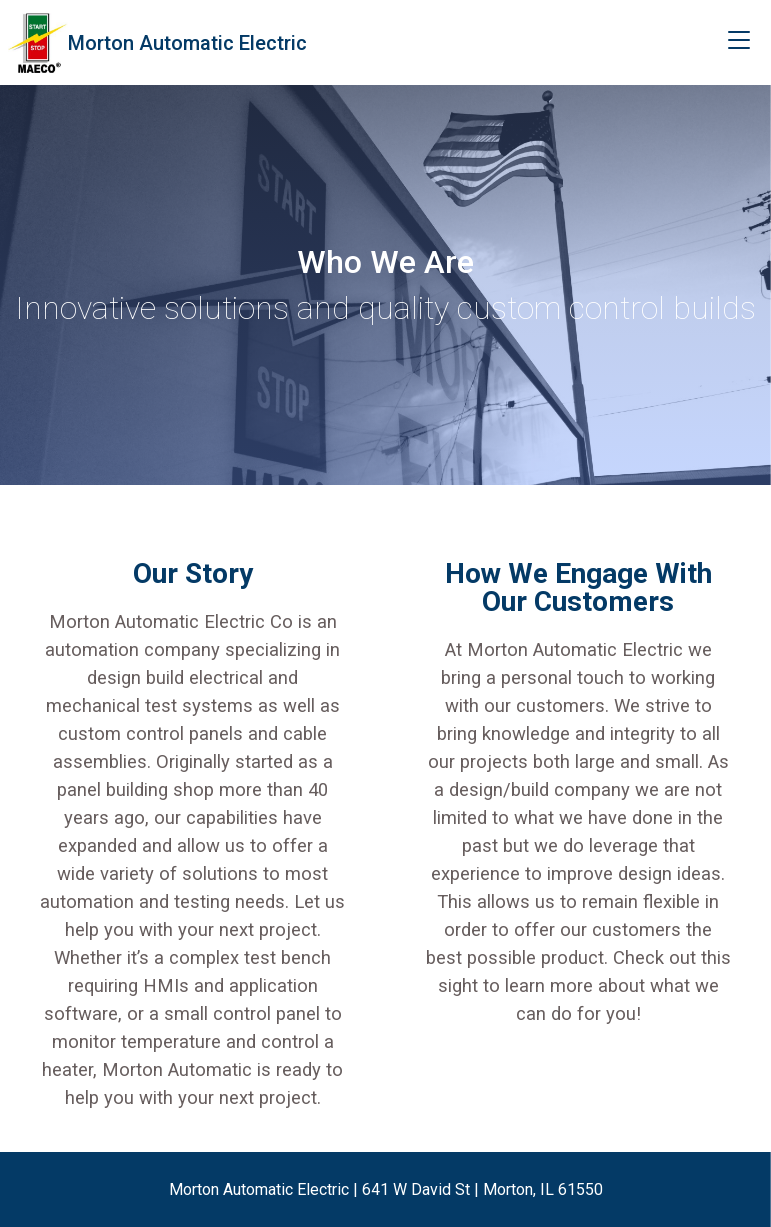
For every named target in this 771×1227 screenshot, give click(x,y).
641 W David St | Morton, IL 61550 (482, 1189)
